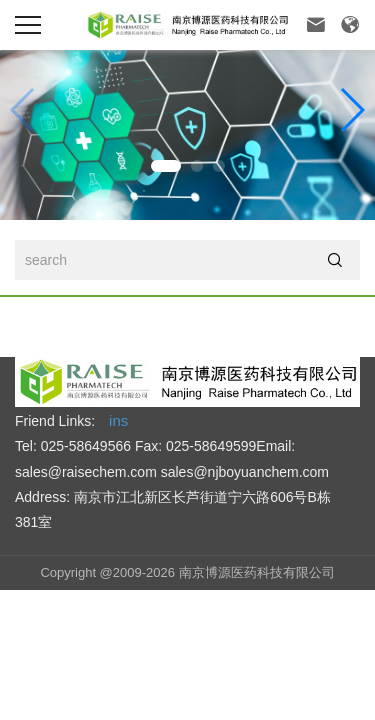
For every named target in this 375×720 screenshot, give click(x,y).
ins (118, 420)
